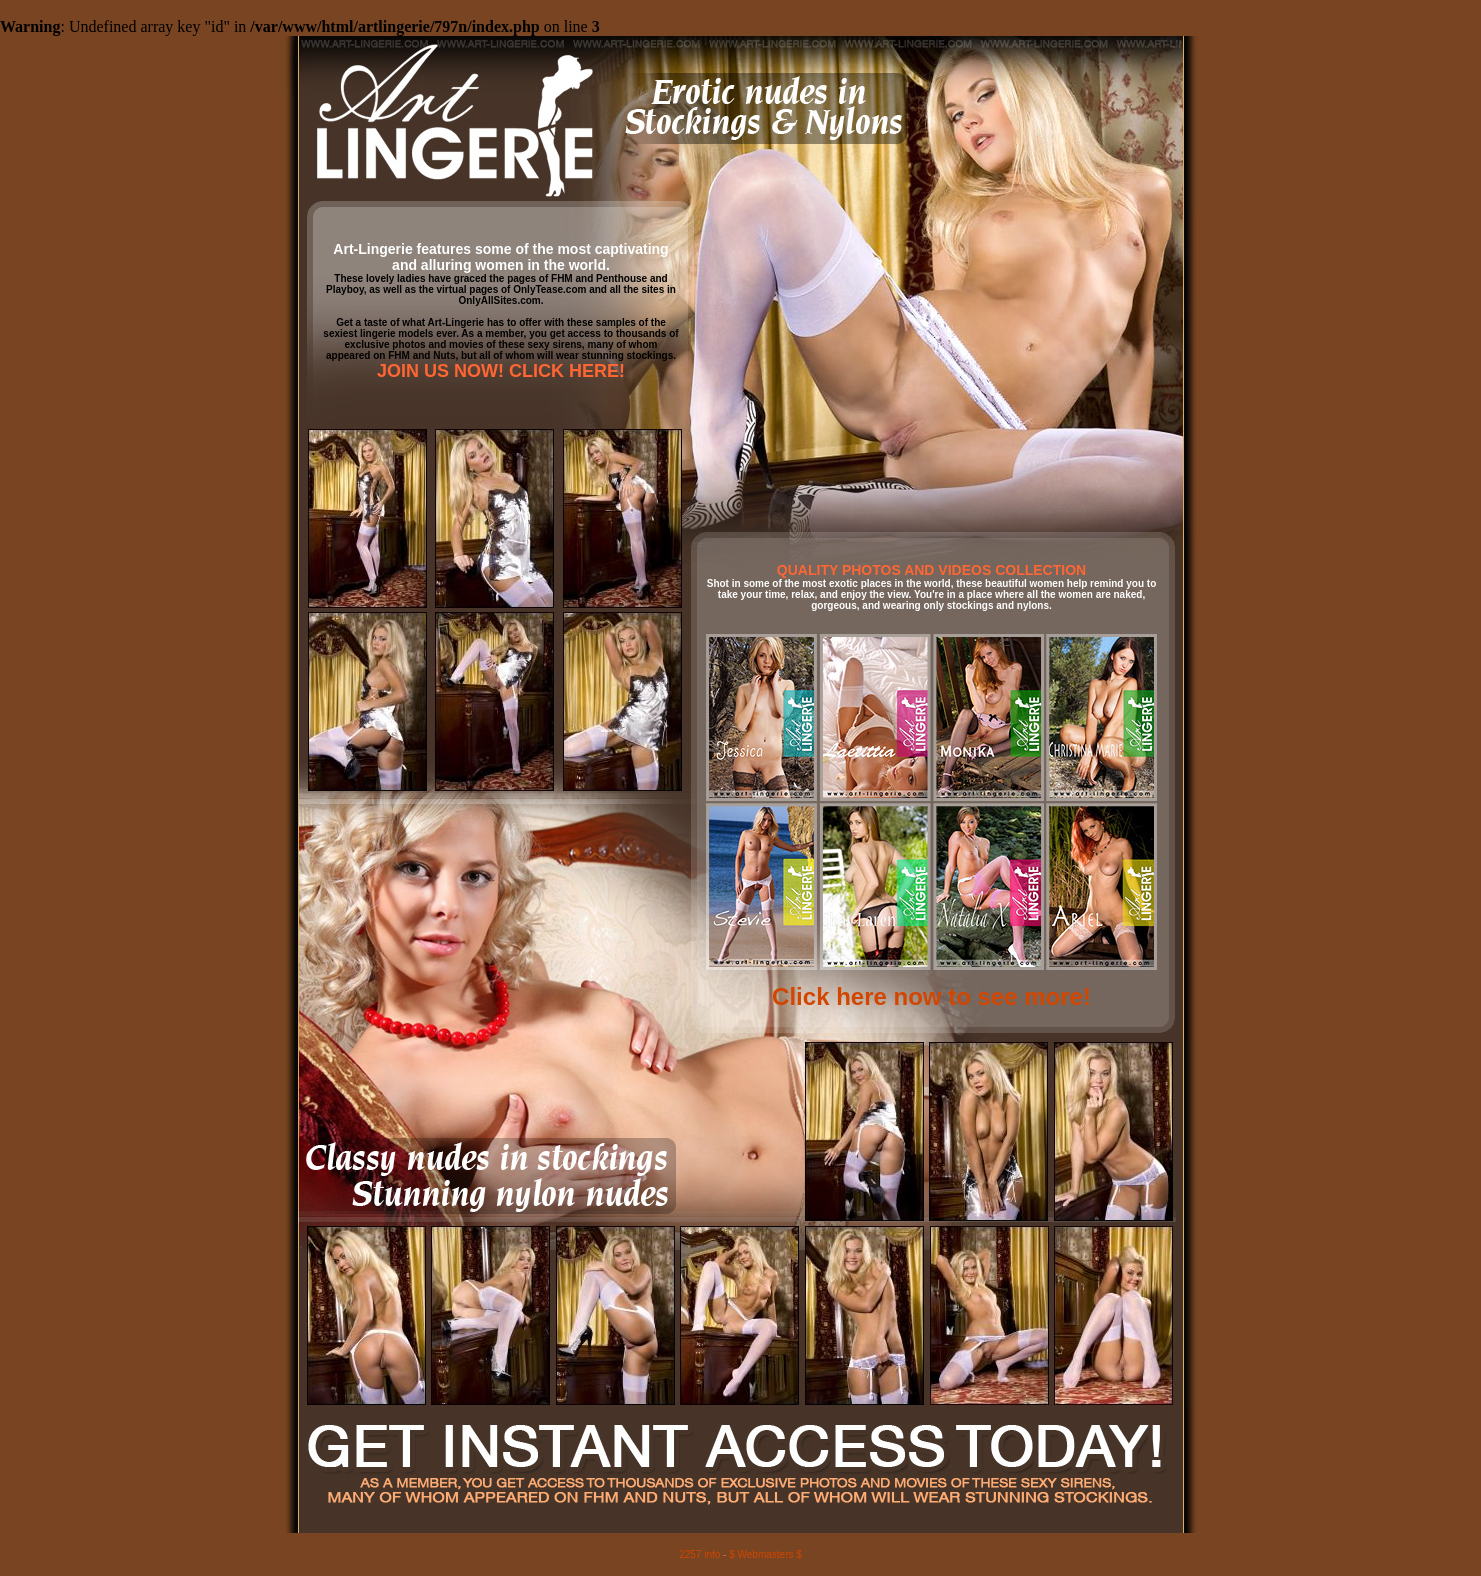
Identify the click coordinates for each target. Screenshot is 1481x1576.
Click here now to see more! (931, 996)
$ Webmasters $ (765, 1554)
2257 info (699, 1554)
